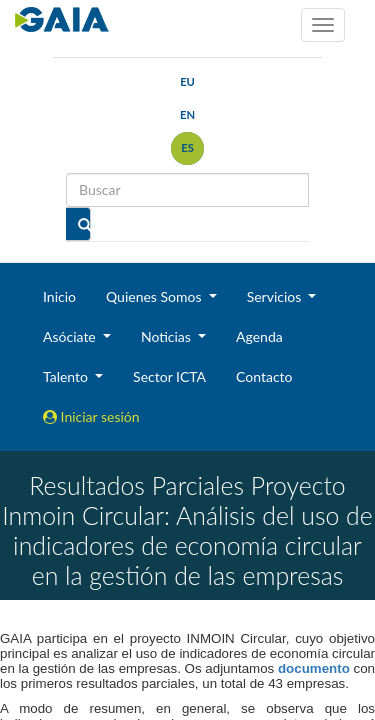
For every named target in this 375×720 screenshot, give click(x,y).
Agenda (259, 336)
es (187, 147)
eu (187, 81)
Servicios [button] (276, 296)
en (187, 114)
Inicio (59, 296)
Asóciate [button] (71, 336)
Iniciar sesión (91, 416)
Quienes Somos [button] (155, 296)
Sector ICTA (169, 376)
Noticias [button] (168, 336)
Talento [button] (67, 376)
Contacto (264, 376)
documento (314, 668)
